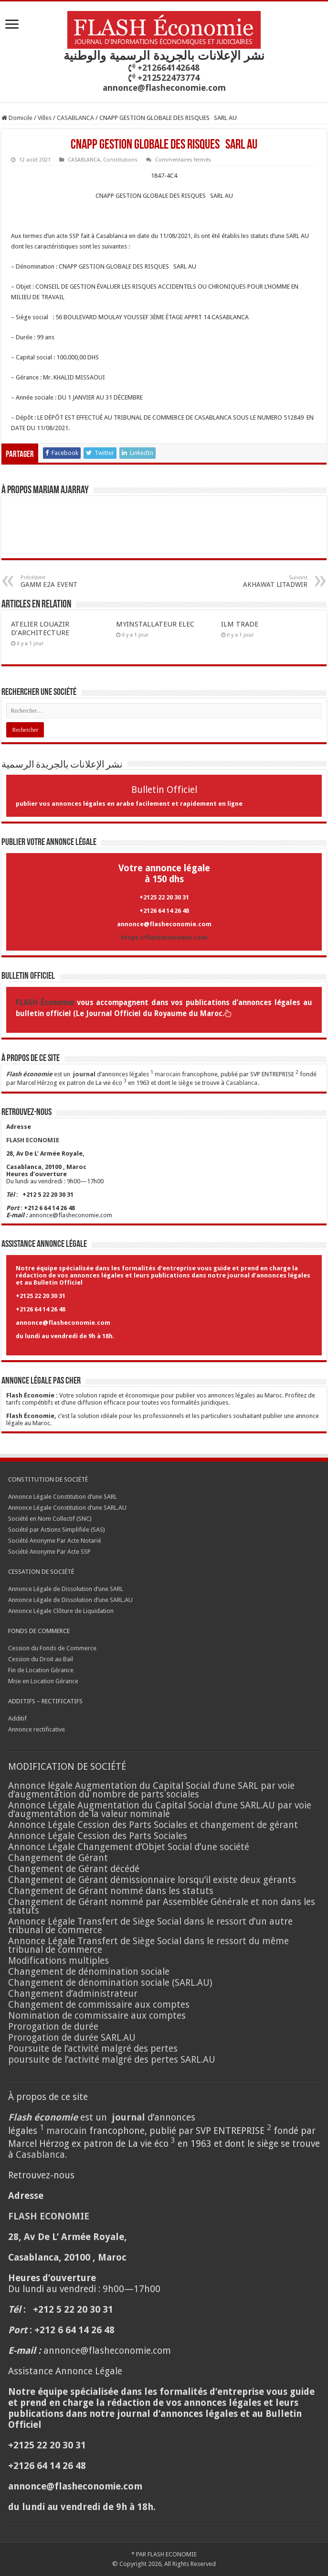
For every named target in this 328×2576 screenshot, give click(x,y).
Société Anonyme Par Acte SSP (49, 1551)
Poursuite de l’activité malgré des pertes (93, 2048)
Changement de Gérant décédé (73, 1868)
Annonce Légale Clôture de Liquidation (61, 1610)
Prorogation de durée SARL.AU (72, 2037)
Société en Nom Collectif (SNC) (50, 1518)
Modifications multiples (59, 1960)
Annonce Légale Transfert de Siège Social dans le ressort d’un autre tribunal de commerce (150, 1926)
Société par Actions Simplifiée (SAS (55, 1529)
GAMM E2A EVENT (69, 581)
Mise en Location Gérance (43, 1681)
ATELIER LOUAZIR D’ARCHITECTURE (40, 628)
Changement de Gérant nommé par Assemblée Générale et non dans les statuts (161, 1906)
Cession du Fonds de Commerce (52, 1648)
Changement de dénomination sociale (90, 1971)
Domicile (16, 117)
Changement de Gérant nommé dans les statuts (110, 1890)
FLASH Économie (45, 1002)
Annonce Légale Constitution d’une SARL (62, 1496)
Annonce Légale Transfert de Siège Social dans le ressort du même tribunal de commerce (148, 1945)
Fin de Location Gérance (41, 1670)
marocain (167, 1074)
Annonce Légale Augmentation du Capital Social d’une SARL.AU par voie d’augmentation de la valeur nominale (159, 1809)
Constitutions (120, 160)
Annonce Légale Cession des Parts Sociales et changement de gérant (153, 1824)
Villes (45, 117)
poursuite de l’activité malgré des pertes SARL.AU (111, 2059)
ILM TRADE (239, 624)
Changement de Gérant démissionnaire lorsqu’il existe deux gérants (152, 1879)
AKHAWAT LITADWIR (258, 581)
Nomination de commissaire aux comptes (97, 2015)
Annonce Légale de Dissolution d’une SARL (65, 1588)
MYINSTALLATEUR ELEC (155, 624)
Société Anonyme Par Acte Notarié (54, 1540)
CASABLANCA (75, 117)
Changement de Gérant (58, 1857)
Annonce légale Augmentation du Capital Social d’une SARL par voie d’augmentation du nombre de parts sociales (151, 1790)
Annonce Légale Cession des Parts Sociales (97, 1835)
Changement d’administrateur (73, 1993)
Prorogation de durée (53, 2026)
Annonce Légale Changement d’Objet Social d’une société (128, 1846)
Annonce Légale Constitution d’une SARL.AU (67, 1507)
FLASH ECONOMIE (172, 2554)
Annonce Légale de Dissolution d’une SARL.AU (70, 1599)
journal (84, 1074)
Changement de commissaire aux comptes (99, 2004)
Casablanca (241, 1083)
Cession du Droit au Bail (40, 1659)
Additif (17, 1718)
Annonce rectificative (36, 1729)
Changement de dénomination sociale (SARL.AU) (110, 1982)
